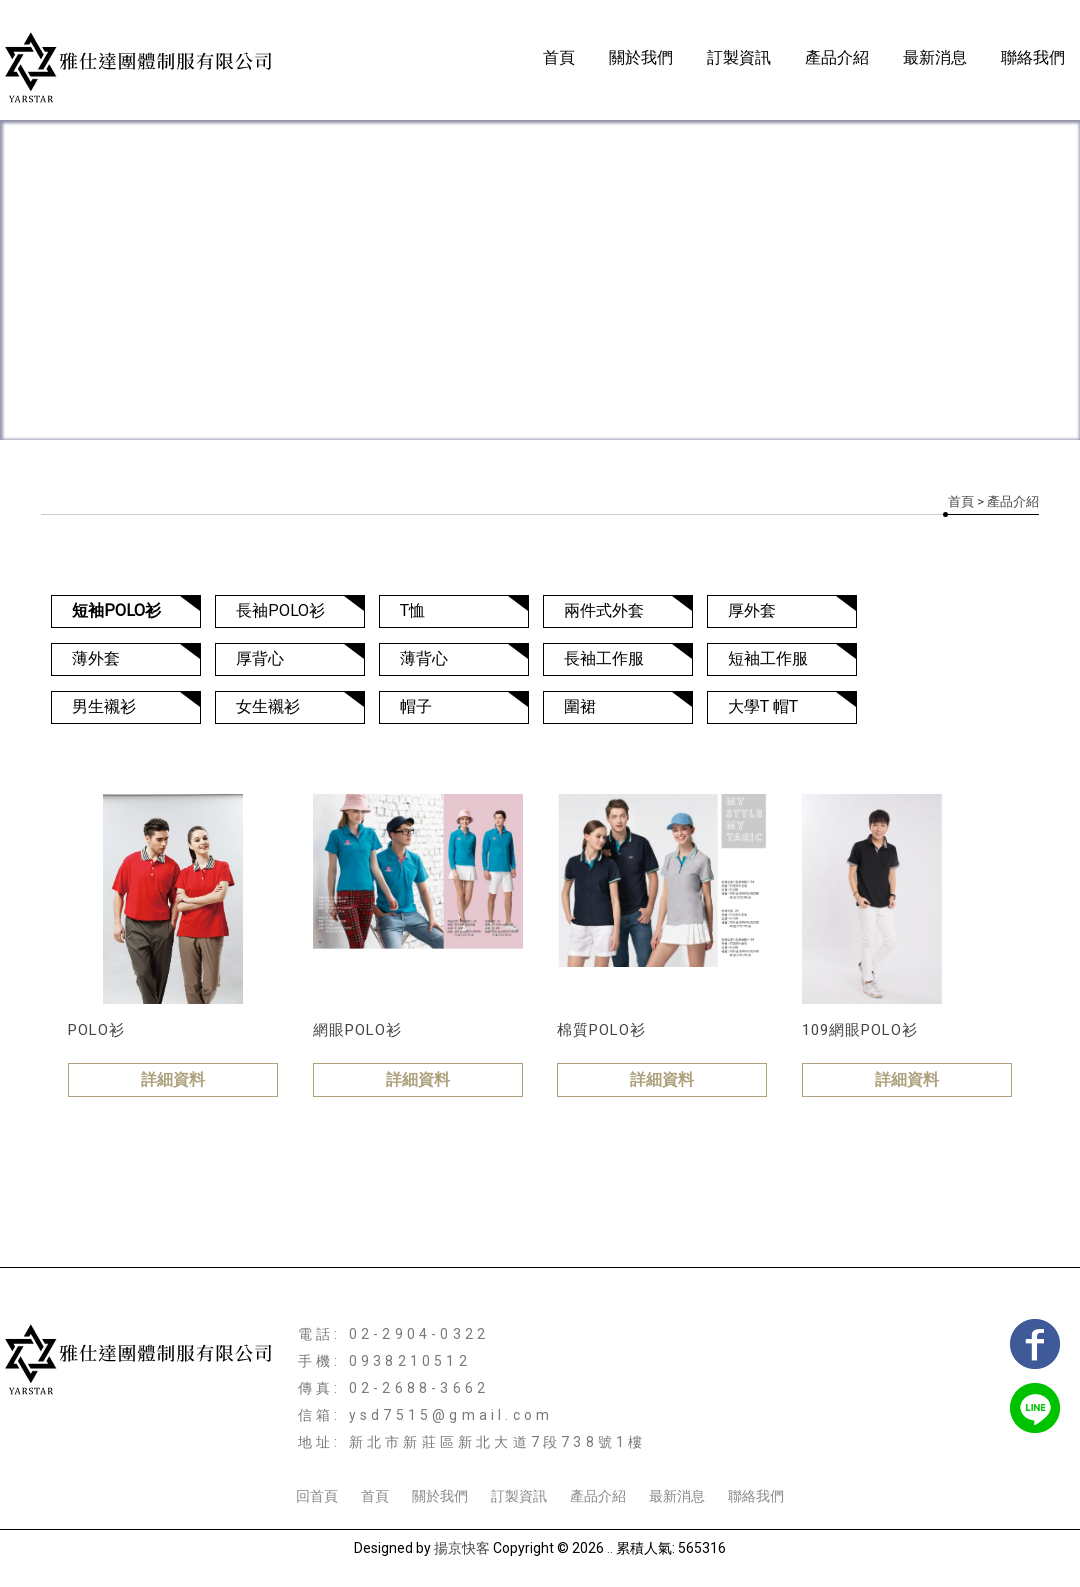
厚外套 (752, 610)
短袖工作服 (768, 658)
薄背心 (424, 658)
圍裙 (580, 706)
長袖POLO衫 (280, 610)
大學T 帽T (763, 706)
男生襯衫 (104, 706)
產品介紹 (837, 57)
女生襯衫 (268, 706)
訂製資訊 (739, 57)
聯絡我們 (1033, 57)
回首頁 (317, 1496)
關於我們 (641, 57)
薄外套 (96, 658)
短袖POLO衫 (116, 610)
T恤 (412, 610)
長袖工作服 (604, 658)
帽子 (416, 706)
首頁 (559, 57)
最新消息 (935, 57)
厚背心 (260, 658)
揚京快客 (462, 1548)
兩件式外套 (604, 610)
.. (610, 1548)
